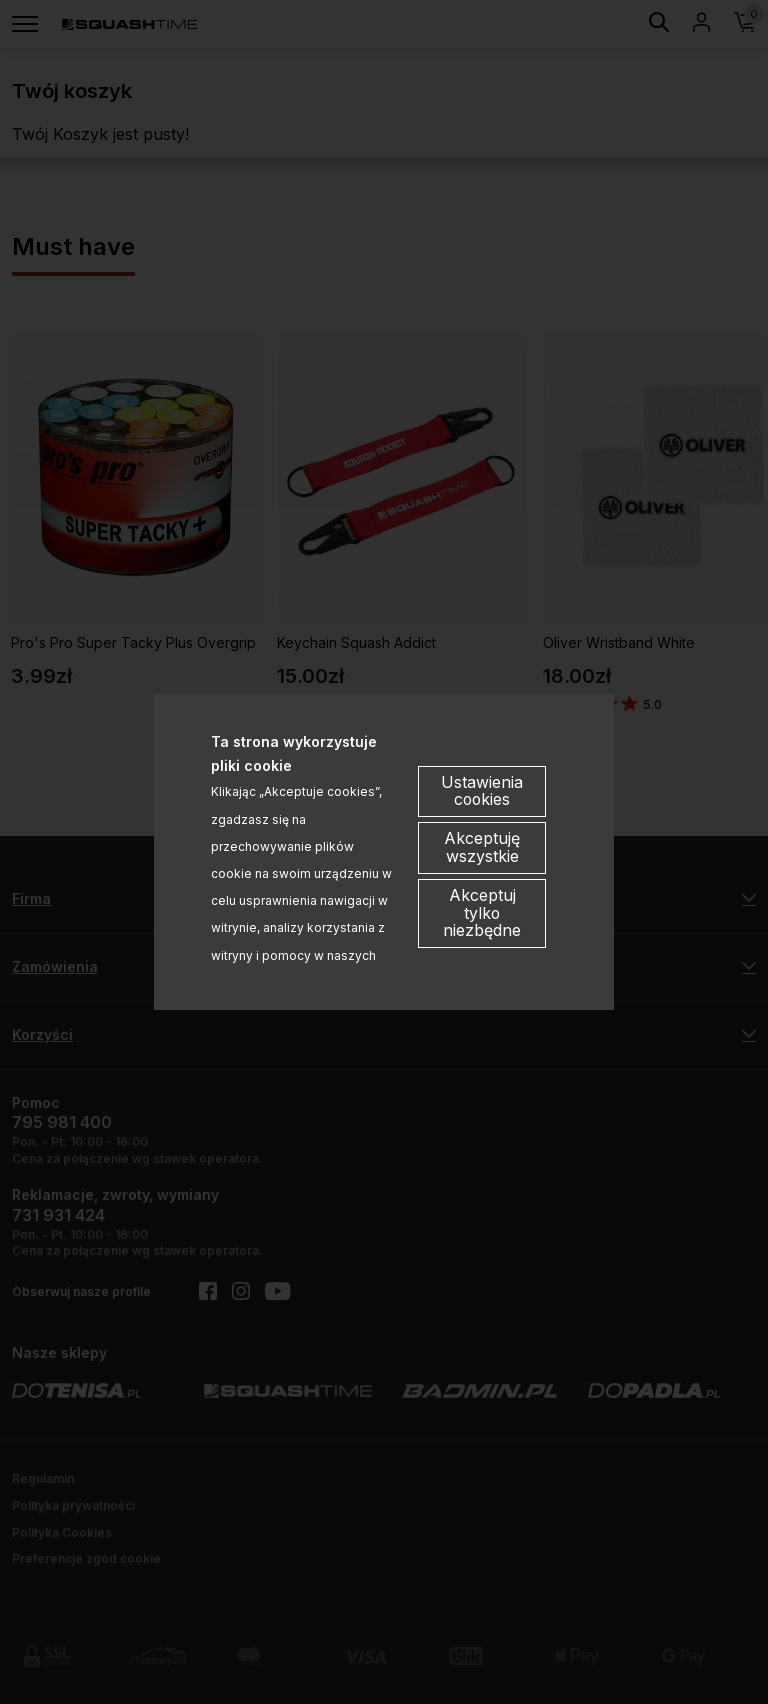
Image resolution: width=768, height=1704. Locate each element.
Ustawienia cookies (482, 791)
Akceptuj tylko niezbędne (482, 914)
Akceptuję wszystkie (482, 848)
